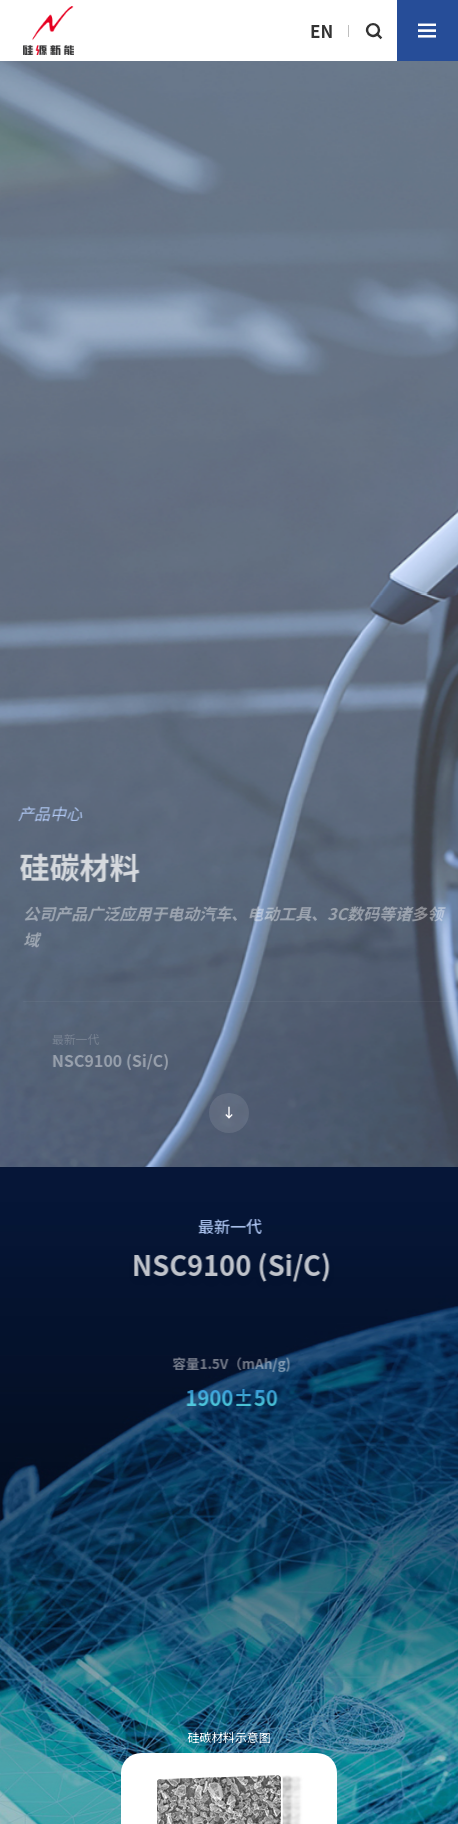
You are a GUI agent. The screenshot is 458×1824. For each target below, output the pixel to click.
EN (321, 30)
